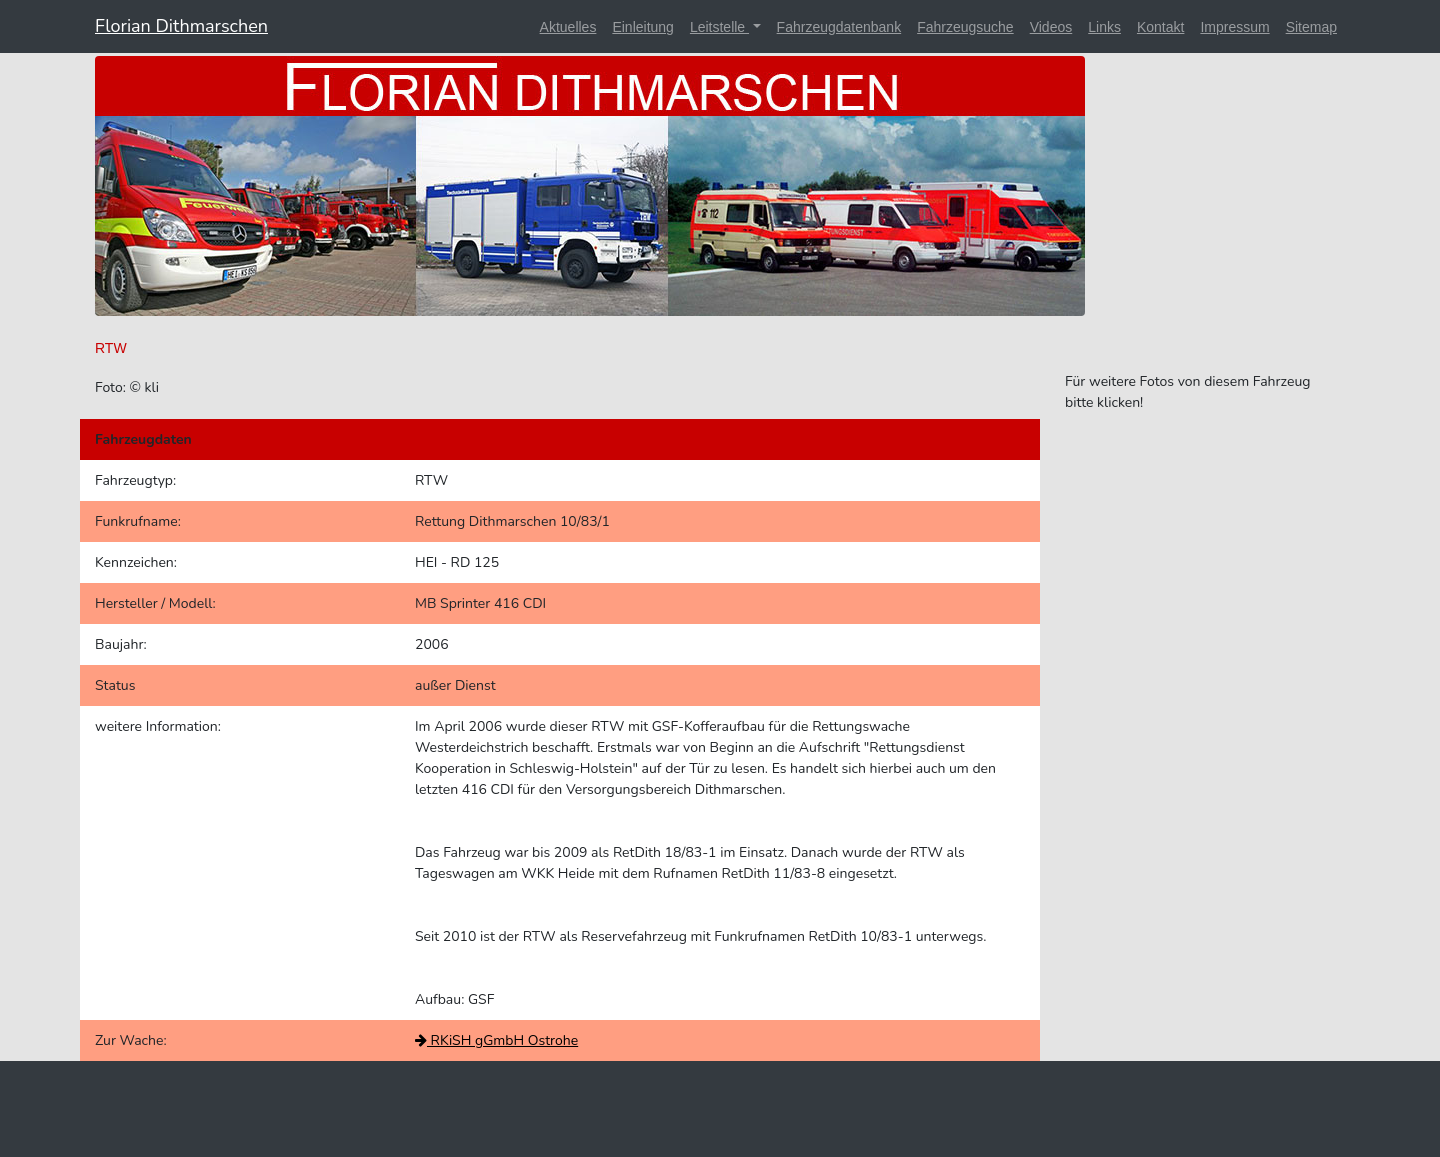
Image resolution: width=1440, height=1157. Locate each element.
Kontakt (1160, 27)
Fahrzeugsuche (965, 27)
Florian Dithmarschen (181, 26)
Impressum (1234, 27)
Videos (1051, 27)
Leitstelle (719, 27)
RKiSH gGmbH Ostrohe (496, 1040)
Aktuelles (568, 27)
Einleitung (643, 27)
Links (1104, 27)
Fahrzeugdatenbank (839, 27)
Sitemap (1311, 27)
